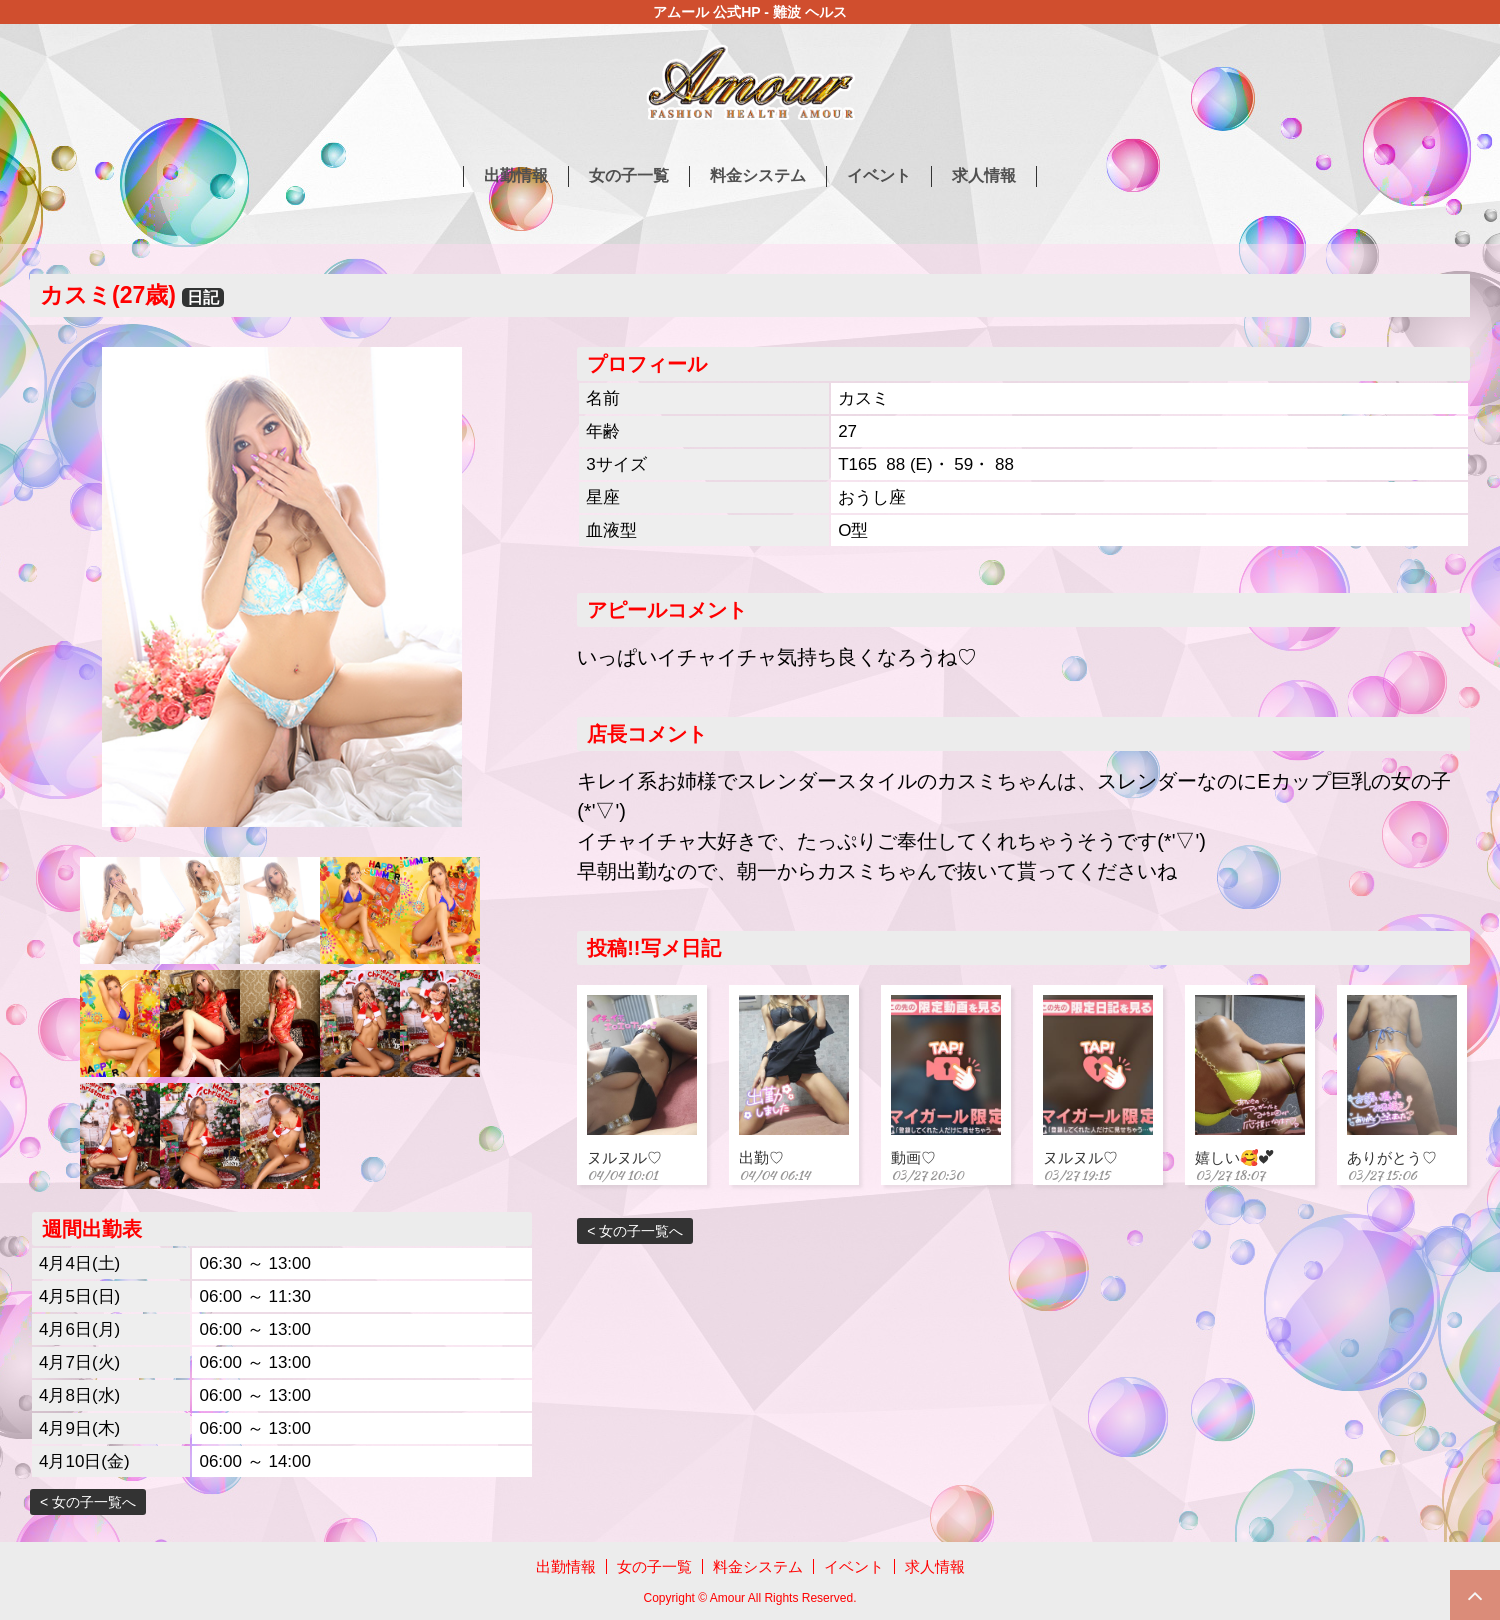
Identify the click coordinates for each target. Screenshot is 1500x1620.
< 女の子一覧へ (88, 1502)
